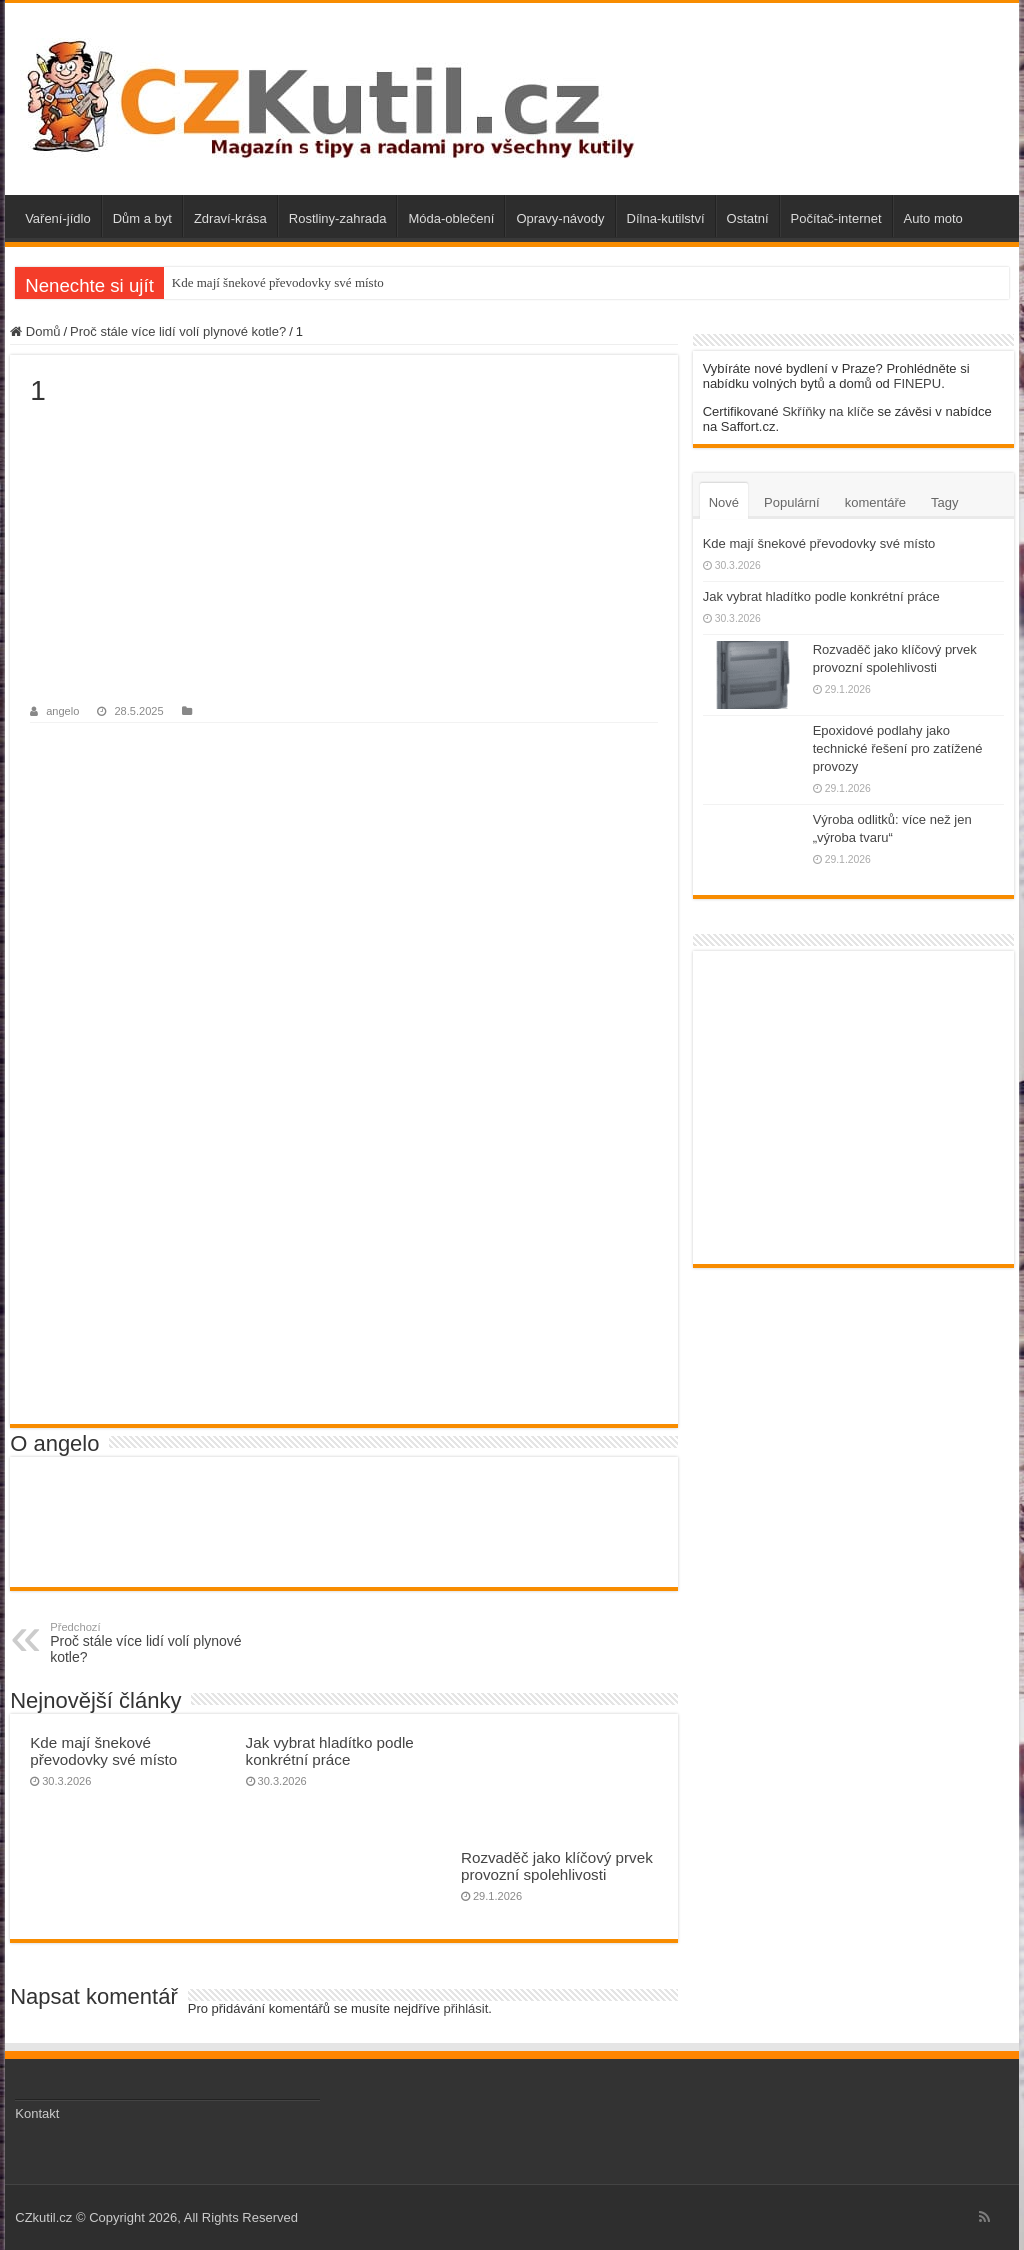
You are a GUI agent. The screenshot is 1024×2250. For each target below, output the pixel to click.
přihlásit (466, 2008)
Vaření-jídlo (58, 218)
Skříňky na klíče (828, 411)
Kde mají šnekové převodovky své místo (278, 282)
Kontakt (37, 2113)
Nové (724, 502)
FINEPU (917, 383)
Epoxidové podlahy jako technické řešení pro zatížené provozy (898, 748)
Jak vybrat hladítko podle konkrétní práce (330, 1751)
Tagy (944, 502)
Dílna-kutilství (666, 218)
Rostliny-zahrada (338, 218)
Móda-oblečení (451, 218)
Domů (35, 331)
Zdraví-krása (230, 218)
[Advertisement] (343, 557)
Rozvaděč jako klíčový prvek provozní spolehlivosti (557, 1866)
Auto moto (933, 218)
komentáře (875, 502)
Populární (792, 502)
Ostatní (748, 218)
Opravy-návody (560, 218)
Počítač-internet (836, 218)
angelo (62, 711)
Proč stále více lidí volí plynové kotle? (178, 331)
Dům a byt (142, 218)
